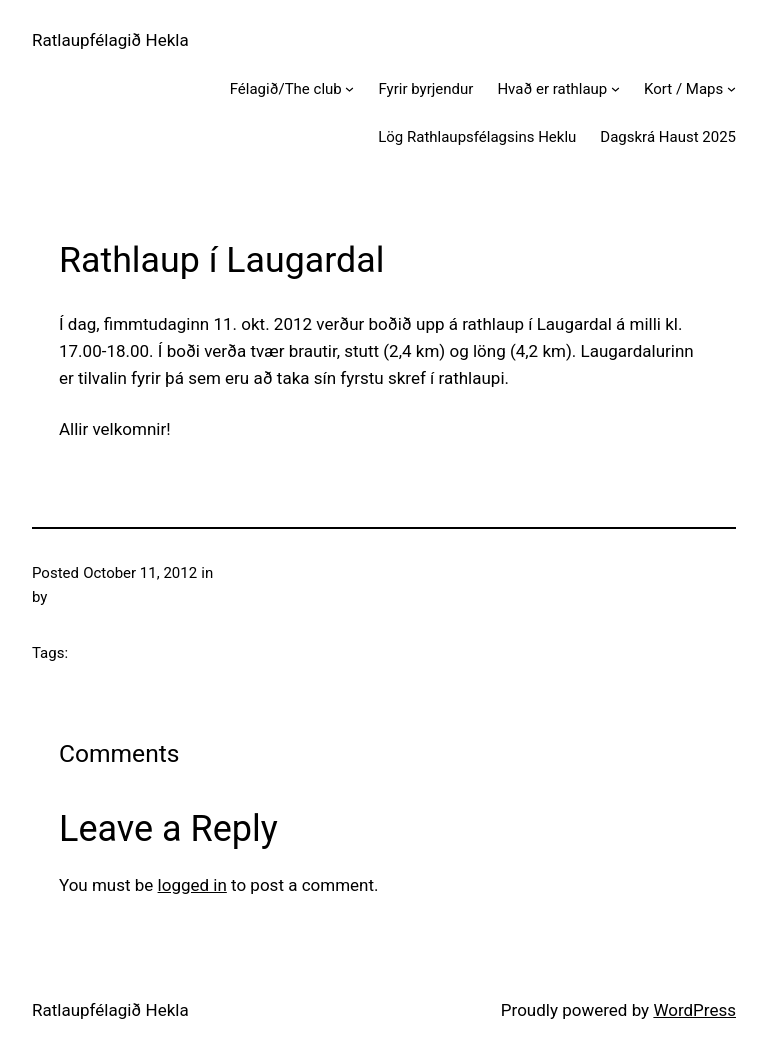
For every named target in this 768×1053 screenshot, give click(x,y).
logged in (192, 885)
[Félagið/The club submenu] (349, 88)
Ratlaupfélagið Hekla (110, 40)
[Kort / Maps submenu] (731, 88)
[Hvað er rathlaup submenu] (615, 88)
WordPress (694, 1010)
